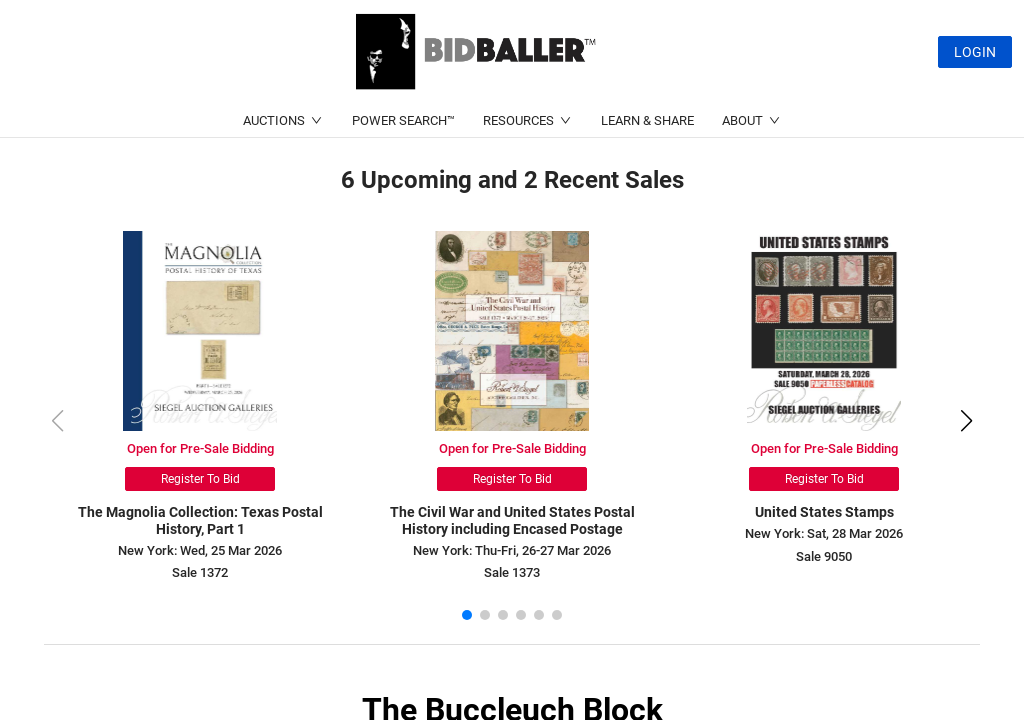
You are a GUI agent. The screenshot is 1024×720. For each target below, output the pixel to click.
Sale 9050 (824, 556)
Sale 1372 (200, 572)
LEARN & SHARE (647, 120)
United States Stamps (824, 512)
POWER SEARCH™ (403, 120)
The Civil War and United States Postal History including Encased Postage (512, 520)
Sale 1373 (512, 572)
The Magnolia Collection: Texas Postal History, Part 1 (200, 520)
